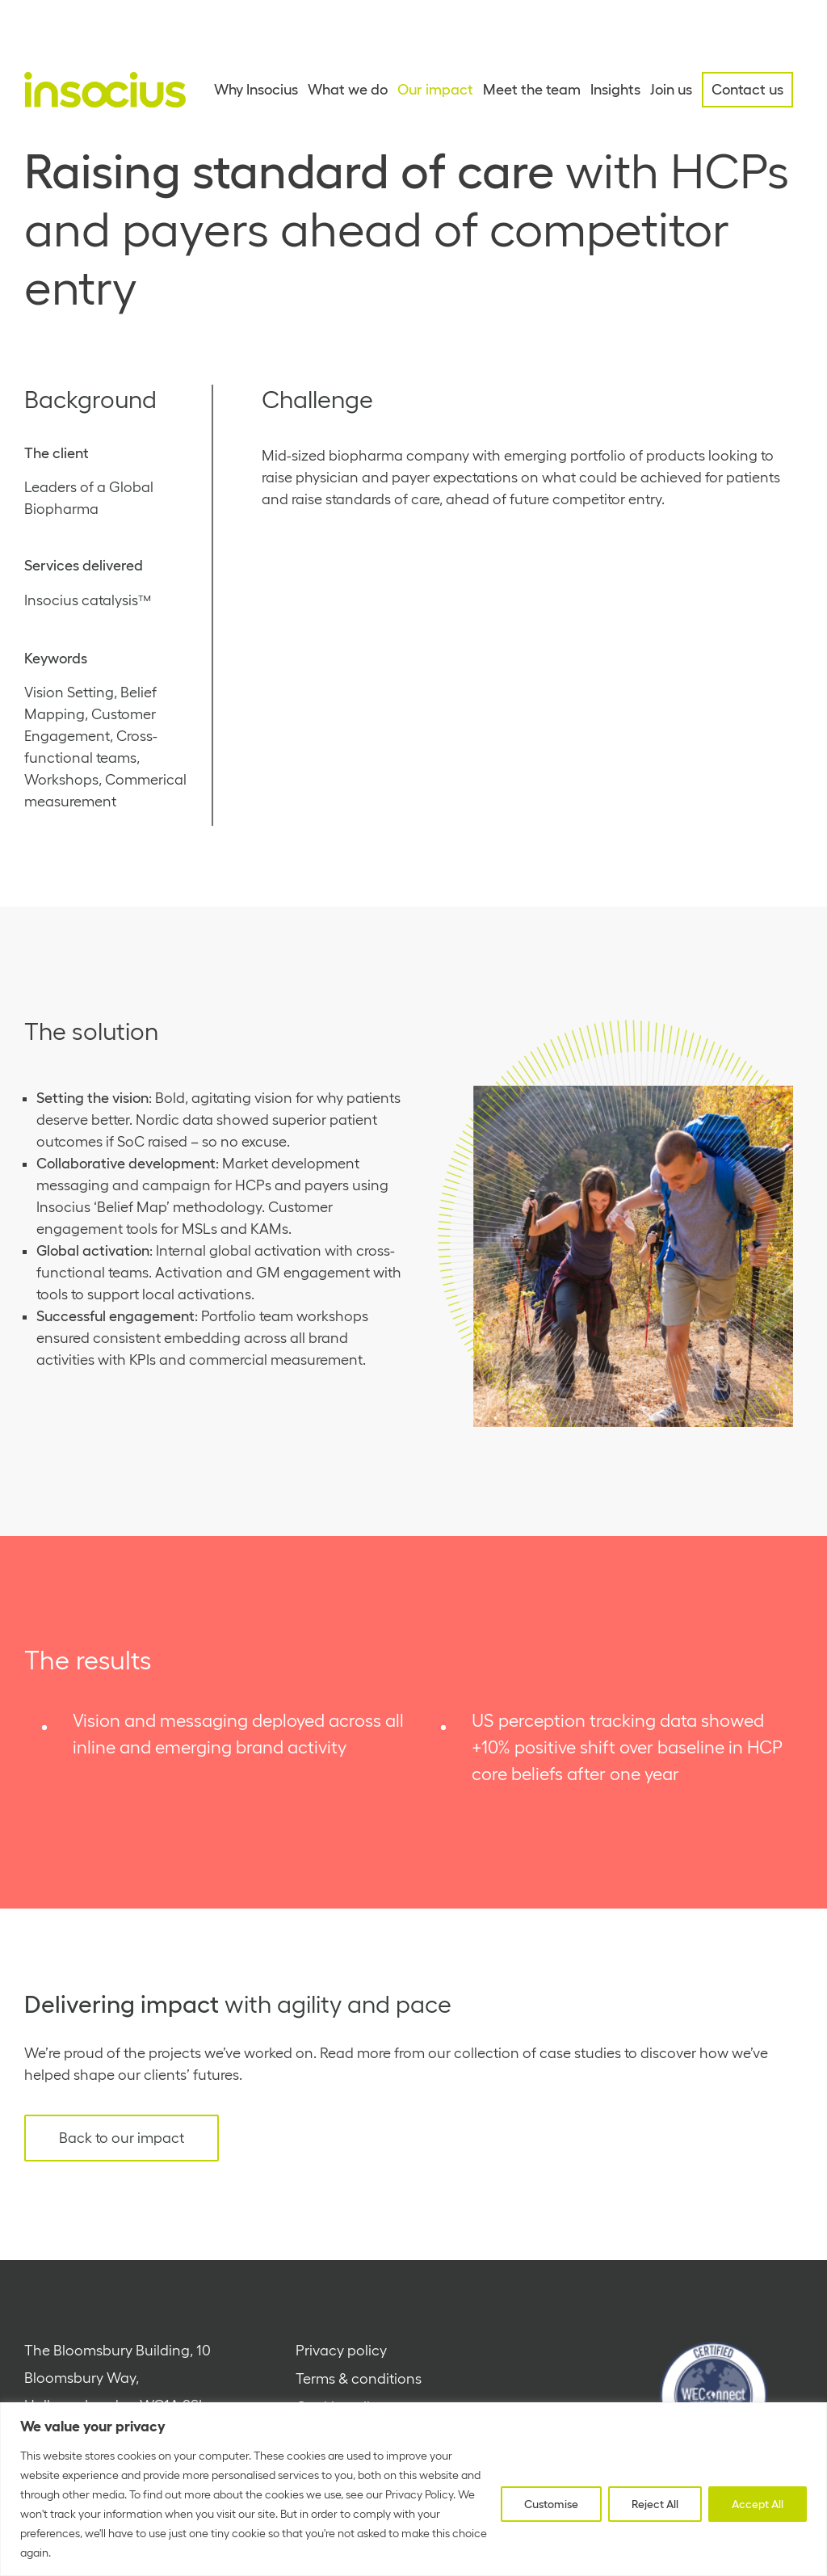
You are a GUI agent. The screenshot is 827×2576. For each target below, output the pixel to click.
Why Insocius (256, 90)
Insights (615, 90)
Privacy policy (341, 2350)
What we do (348, 90)
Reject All (655, 2504)
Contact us (747, 90)
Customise (551, 2504)
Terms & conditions (359, 2379)
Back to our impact (121, 2138)
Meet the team (532, 90)
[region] (413, 2489)
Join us (671, 90)
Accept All (757, 2504)
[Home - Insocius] (105, 89)
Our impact (435, 90)
